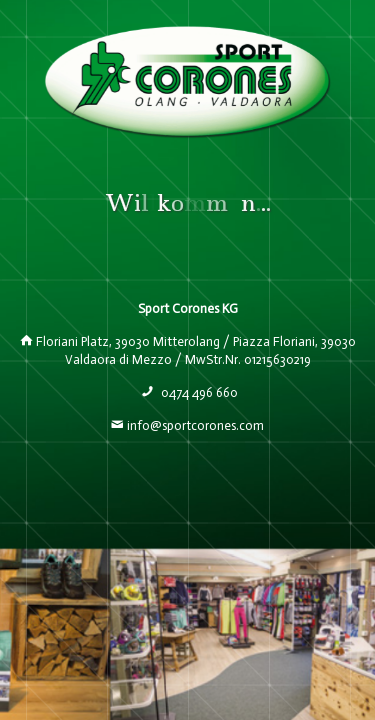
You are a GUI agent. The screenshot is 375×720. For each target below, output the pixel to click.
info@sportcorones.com (195, 425)
